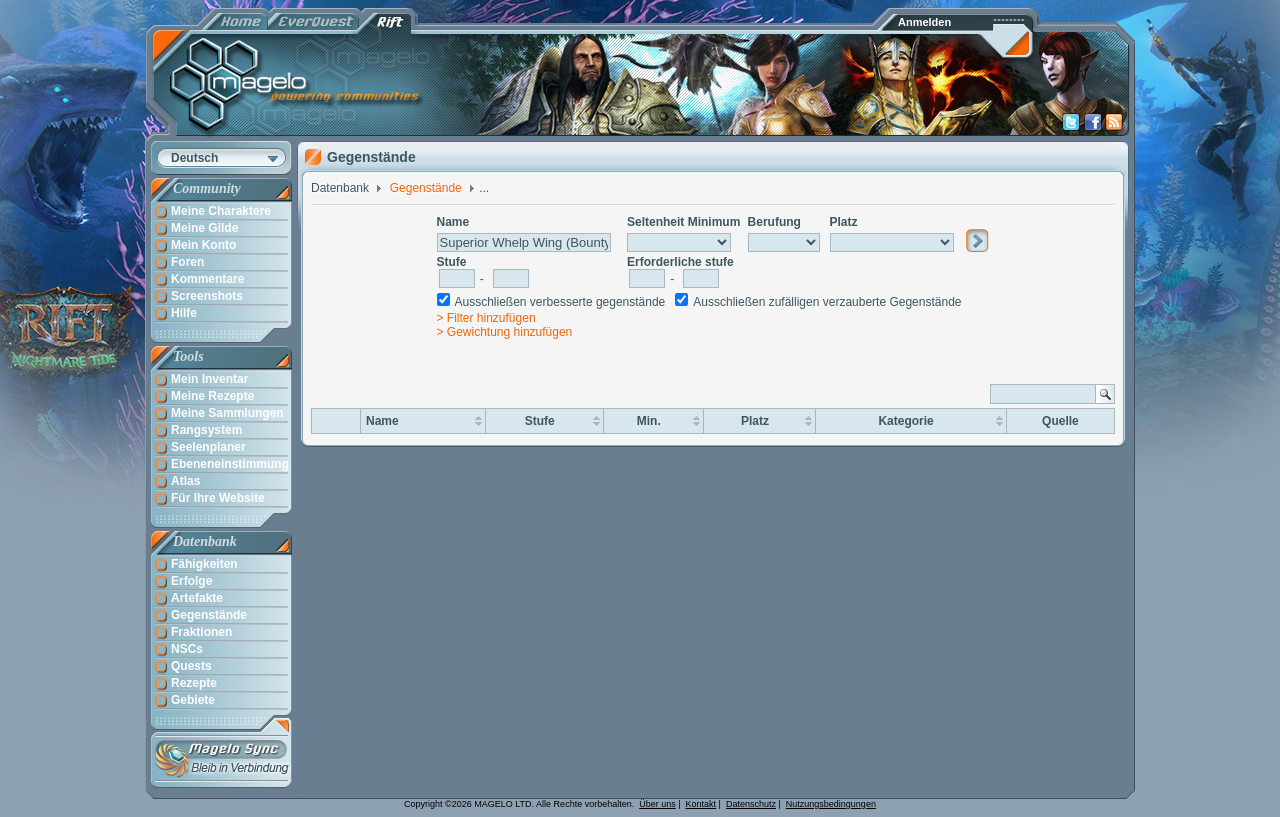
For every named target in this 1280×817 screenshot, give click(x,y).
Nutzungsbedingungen (831, 804)
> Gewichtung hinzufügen (505, 332)
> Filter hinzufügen (486, 318)
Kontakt (701, 804)
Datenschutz (751, 804)
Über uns (657, 804)
